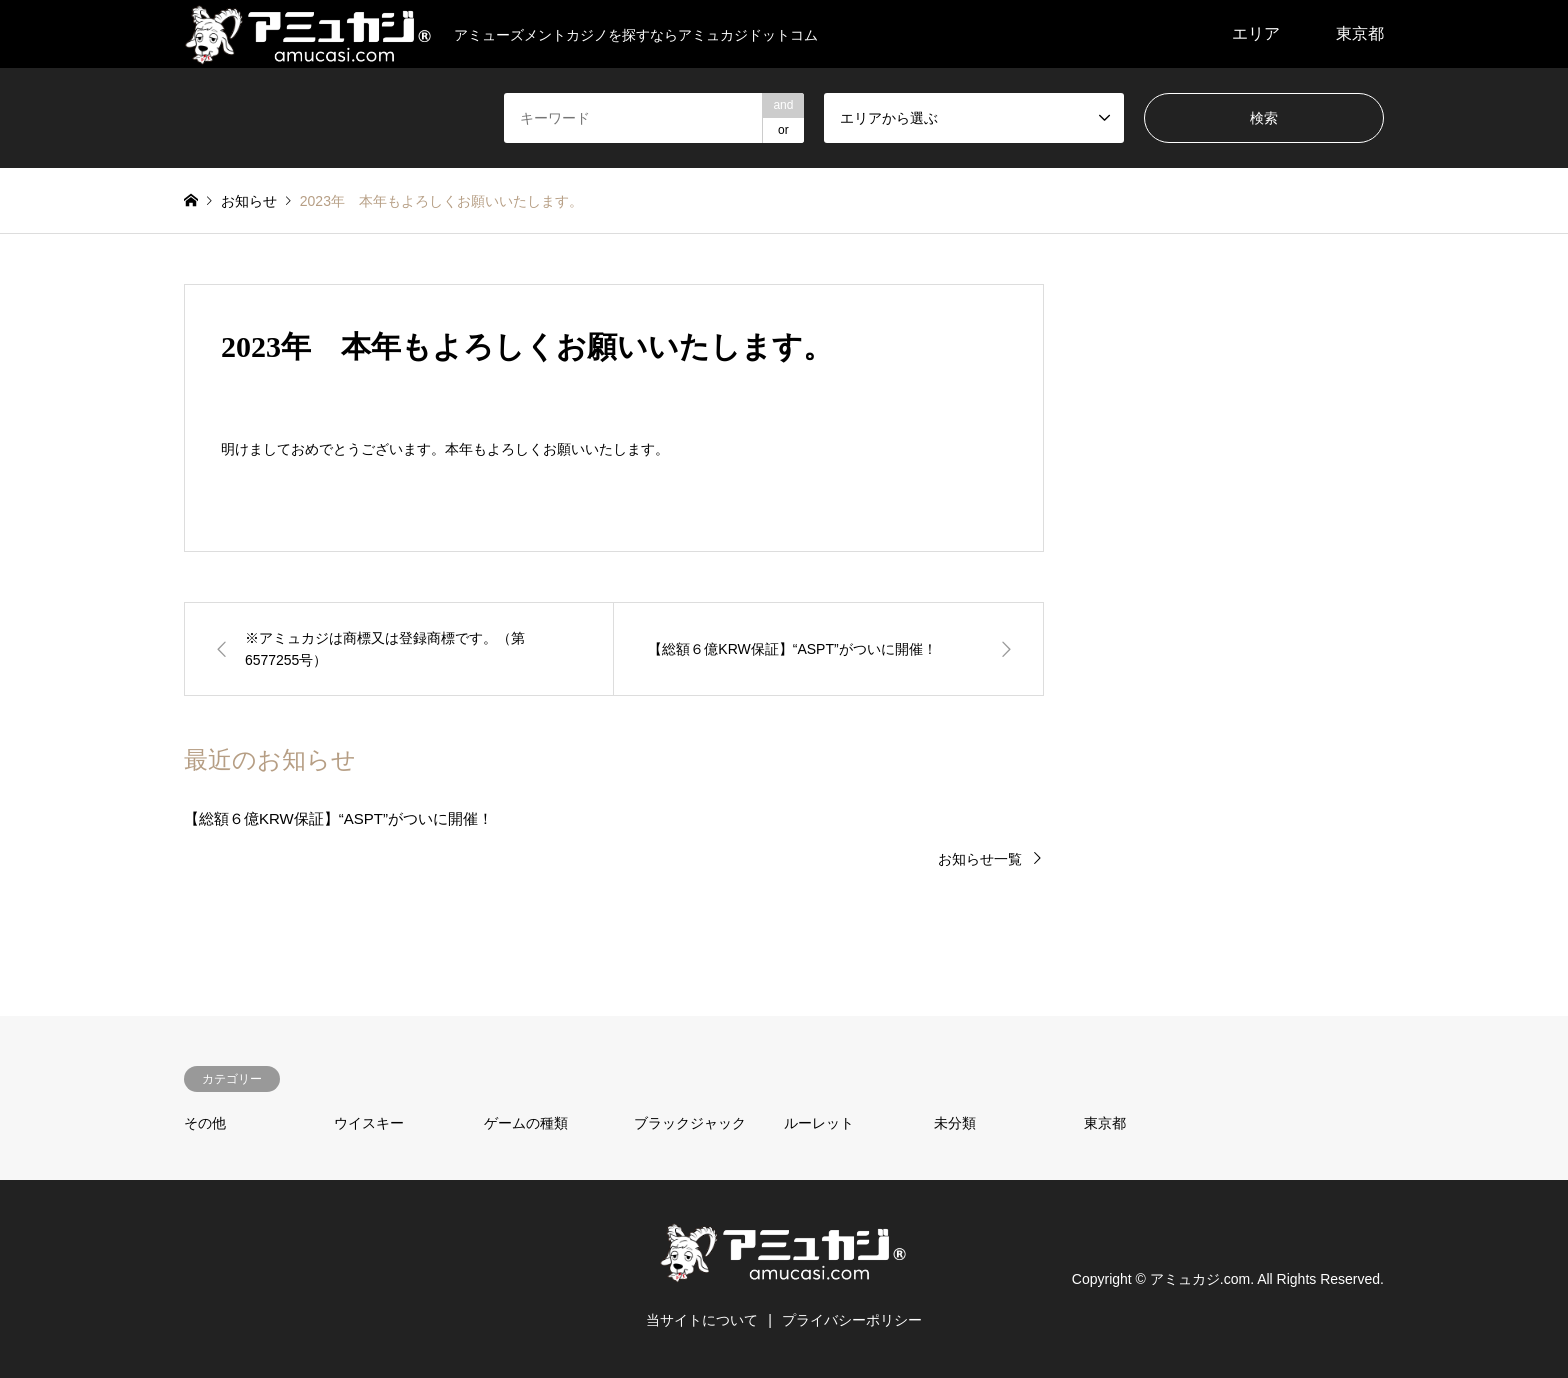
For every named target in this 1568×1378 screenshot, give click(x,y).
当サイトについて (702, 1320)
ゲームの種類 (526, 1123)
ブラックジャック (690, 1123)
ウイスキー (369, 1123)
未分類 (955, 1123)
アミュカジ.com (1200, 1279)
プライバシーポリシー (852, 1320)
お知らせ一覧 (980, 859)
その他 (205, 1123)
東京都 (1360, 33)
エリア (1256, 33)
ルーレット (819, 1123)
